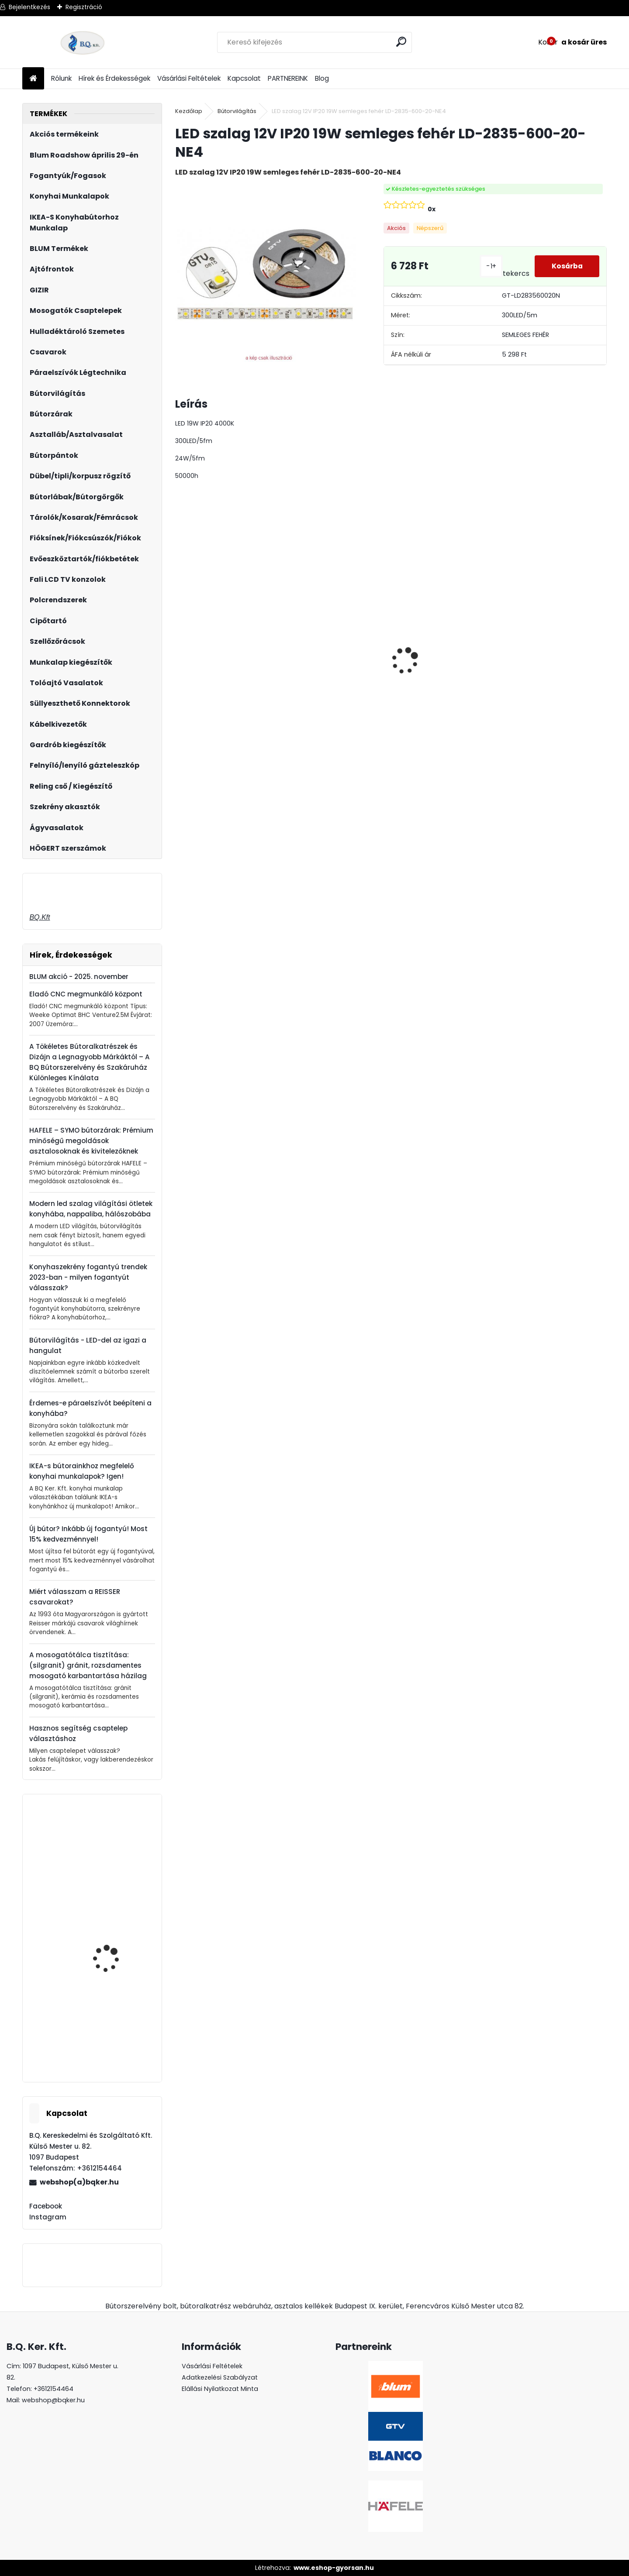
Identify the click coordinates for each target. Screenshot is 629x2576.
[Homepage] (33, 79)
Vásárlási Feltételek (189, 78)
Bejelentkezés (29, 7)
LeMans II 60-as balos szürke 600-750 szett (542, 664)
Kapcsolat (244, 78)
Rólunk (61, 78)
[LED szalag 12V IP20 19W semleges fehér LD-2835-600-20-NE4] (265, 274)
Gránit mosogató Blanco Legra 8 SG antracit (224, 682)
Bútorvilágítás (237, 111)
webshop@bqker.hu (53, 2400)
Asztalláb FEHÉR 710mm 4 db (332, 659)
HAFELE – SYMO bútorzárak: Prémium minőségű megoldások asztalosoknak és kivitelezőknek (91, 1141)
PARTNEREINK (288, 78)
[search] (402, 42)
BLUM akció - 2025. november (78, 976)
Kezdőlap (188, 111)
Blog (322, 78)
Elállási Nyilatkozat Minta (220, 2388)
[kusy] (199, 744)
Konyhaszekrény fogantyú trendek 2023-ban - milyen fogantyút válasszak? (88, 1277)
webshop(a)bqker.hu (79, 2182)
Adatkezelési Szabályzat (220, 2377)
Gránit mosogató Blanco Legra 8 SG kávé (440, 682)
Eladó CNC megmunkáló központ (85, 994)
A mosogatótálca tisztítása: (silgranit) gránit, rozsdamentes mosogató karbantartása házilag (88, 1665)
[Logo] (82, 42)
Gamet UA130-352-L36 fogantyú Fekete (114, 2040)
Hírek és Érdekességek (114, 78)
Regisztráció (84, 7)
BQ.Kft (39, 917)
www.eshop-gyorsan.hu (334, 2567)
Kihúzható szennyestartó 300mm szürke (118, 1848)
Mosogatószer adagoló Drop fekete (116, 1949)
